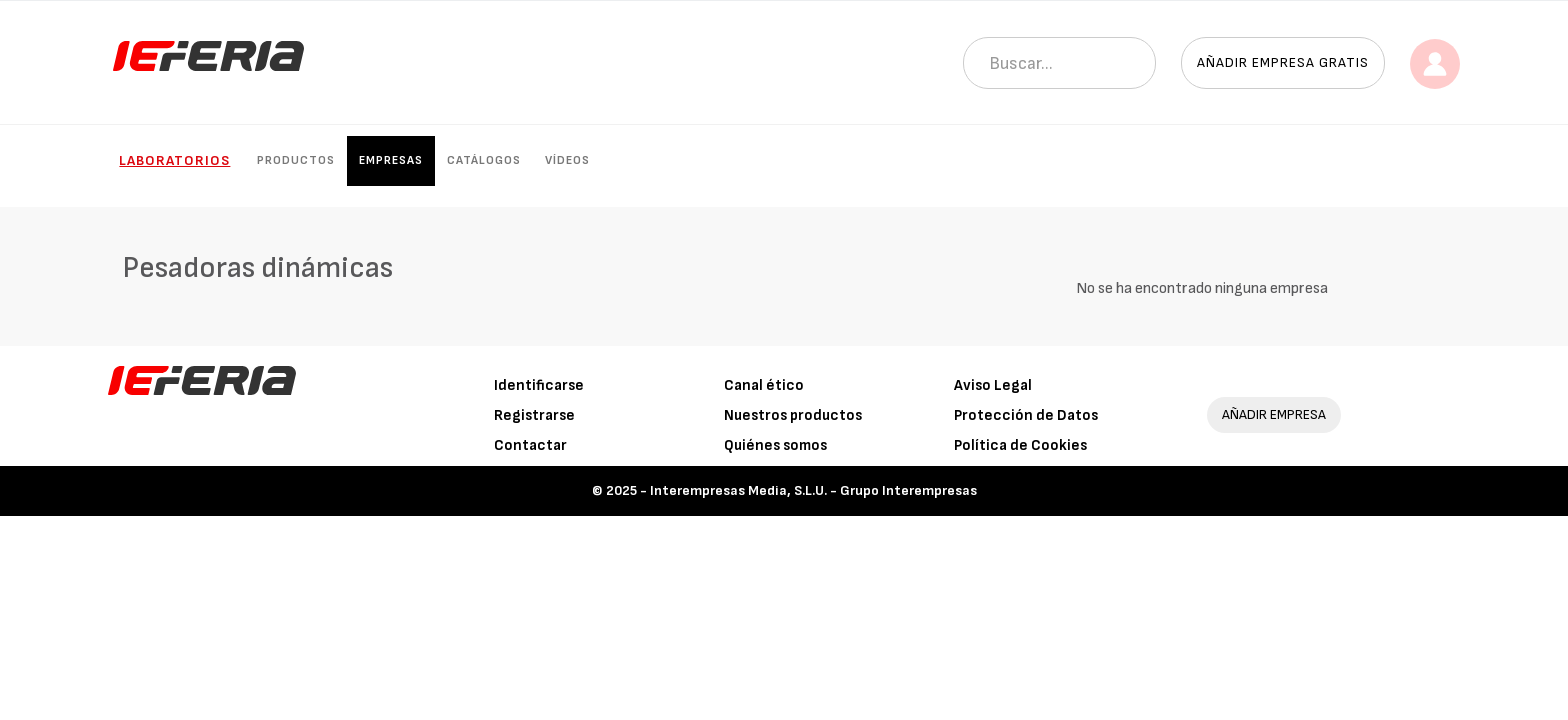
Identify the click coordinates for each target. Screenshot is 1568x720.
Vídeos (567, 160)
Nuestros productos (793, 415)
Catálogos (484, 160)
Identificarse (539, 385)
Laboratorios (174, 160)
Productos (296, 160)
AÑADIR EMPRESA (1274, 414)
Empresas (391, 160)
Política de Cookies (1020, 445)
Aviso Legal (993, 385)
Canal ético (764, 385)
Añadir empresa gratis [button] (1283, 62)
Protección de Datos (1026, 415)
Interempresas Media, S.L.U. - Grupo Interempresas (813, 490)
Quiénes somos (775, 445)
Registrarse (534, 415)
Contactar (530, 445)
